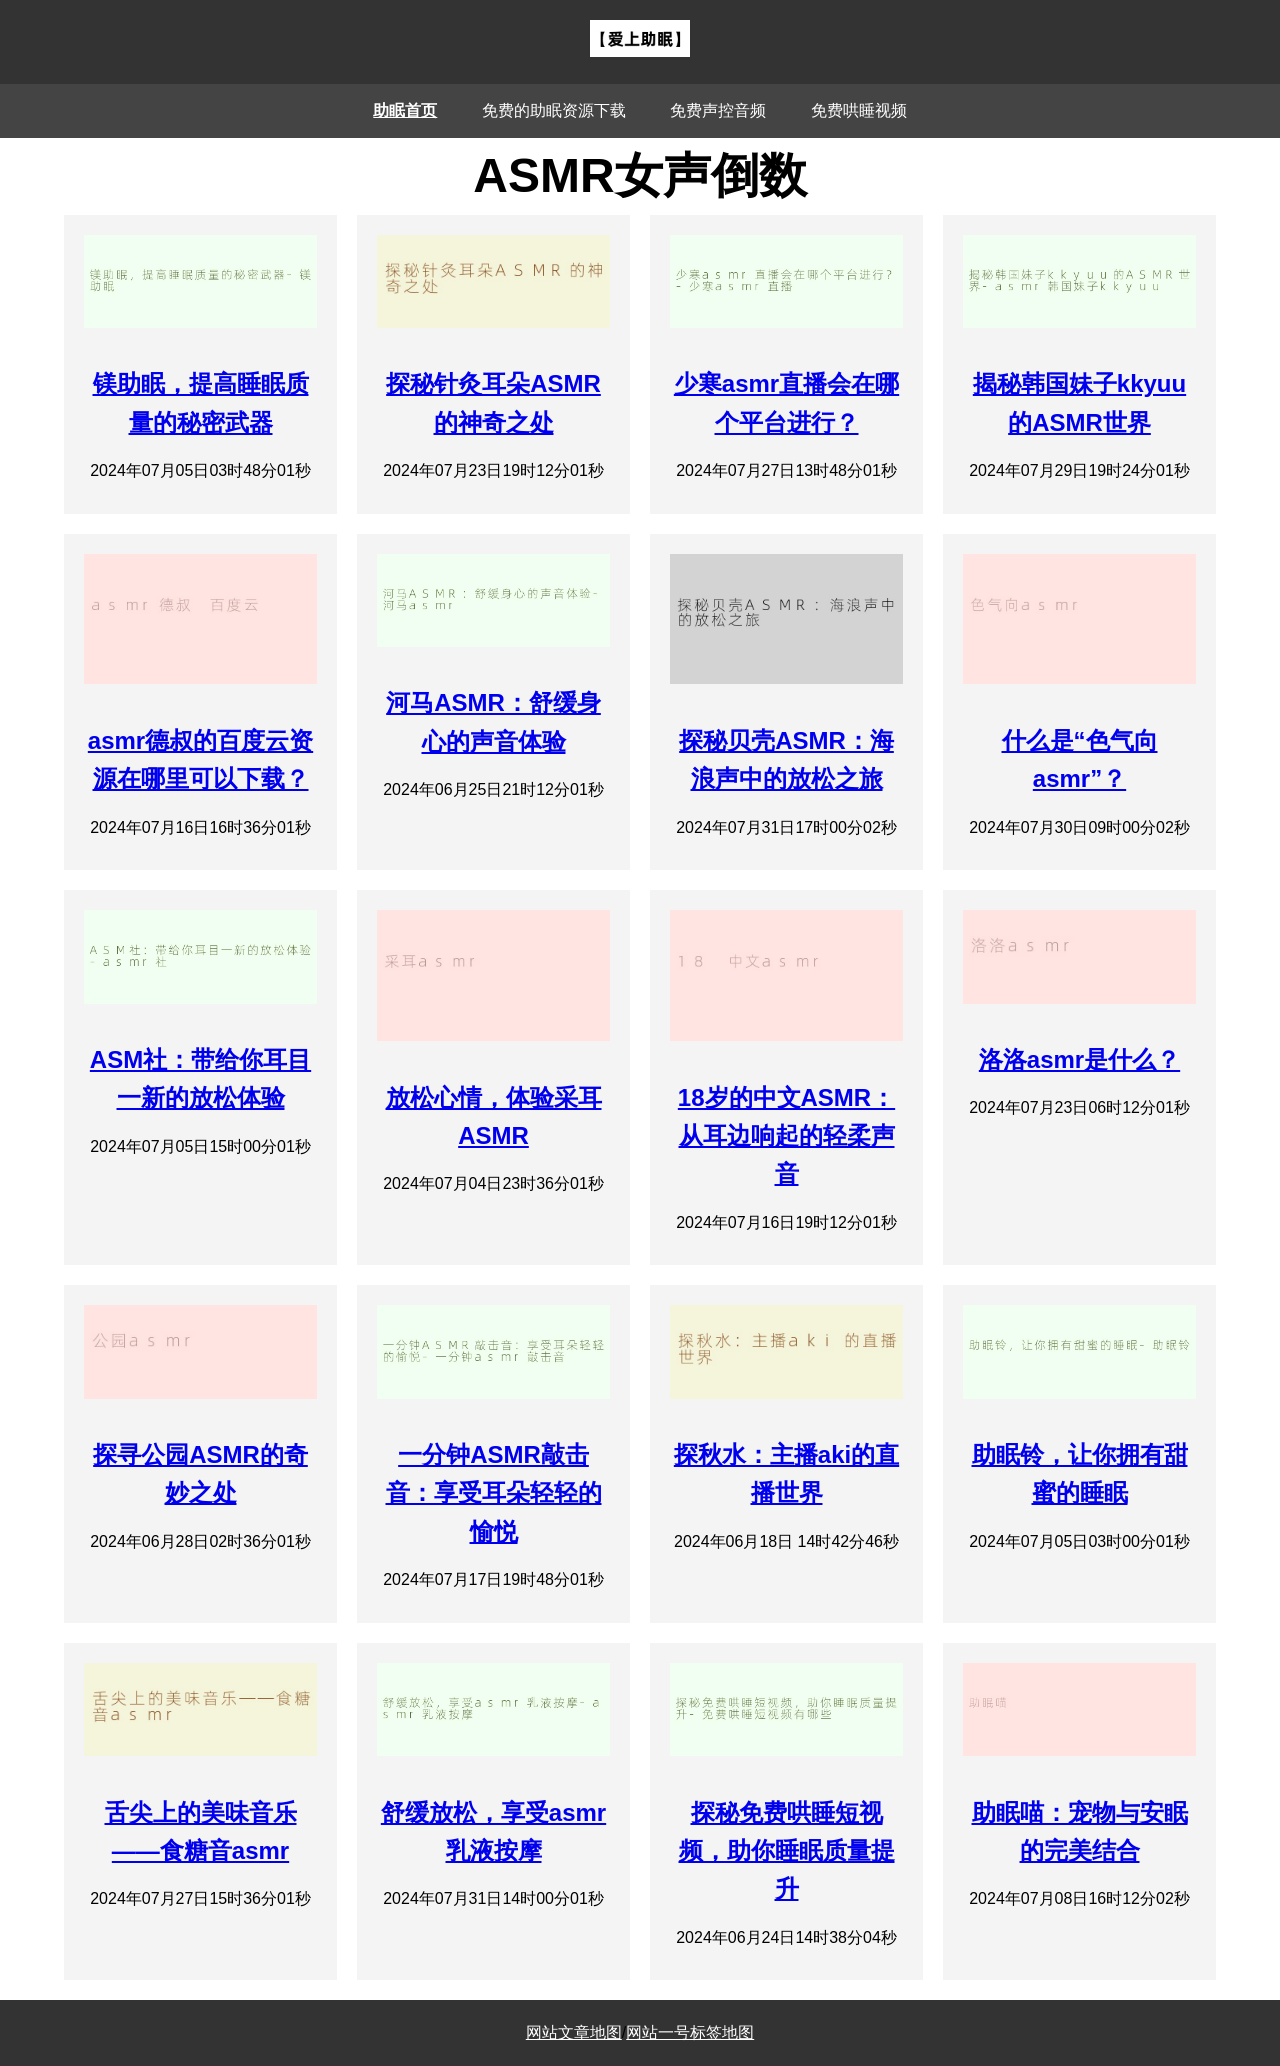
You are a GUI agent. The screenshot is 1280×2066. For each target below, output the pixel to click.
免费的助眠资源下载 (554, 110)
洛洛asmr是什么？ (1079, 1059)
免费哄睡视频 (859, 110)
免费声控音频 (718, 110)
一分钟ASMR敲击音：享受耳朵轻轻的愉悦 (494, 1493)
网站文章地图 (574, 2032)
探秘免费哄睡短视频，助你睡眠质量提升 (787, 1851)
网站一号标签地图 (690, 2032)
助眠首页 (405, 110)
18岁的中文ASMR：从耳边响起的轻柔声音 (786, 1136)
